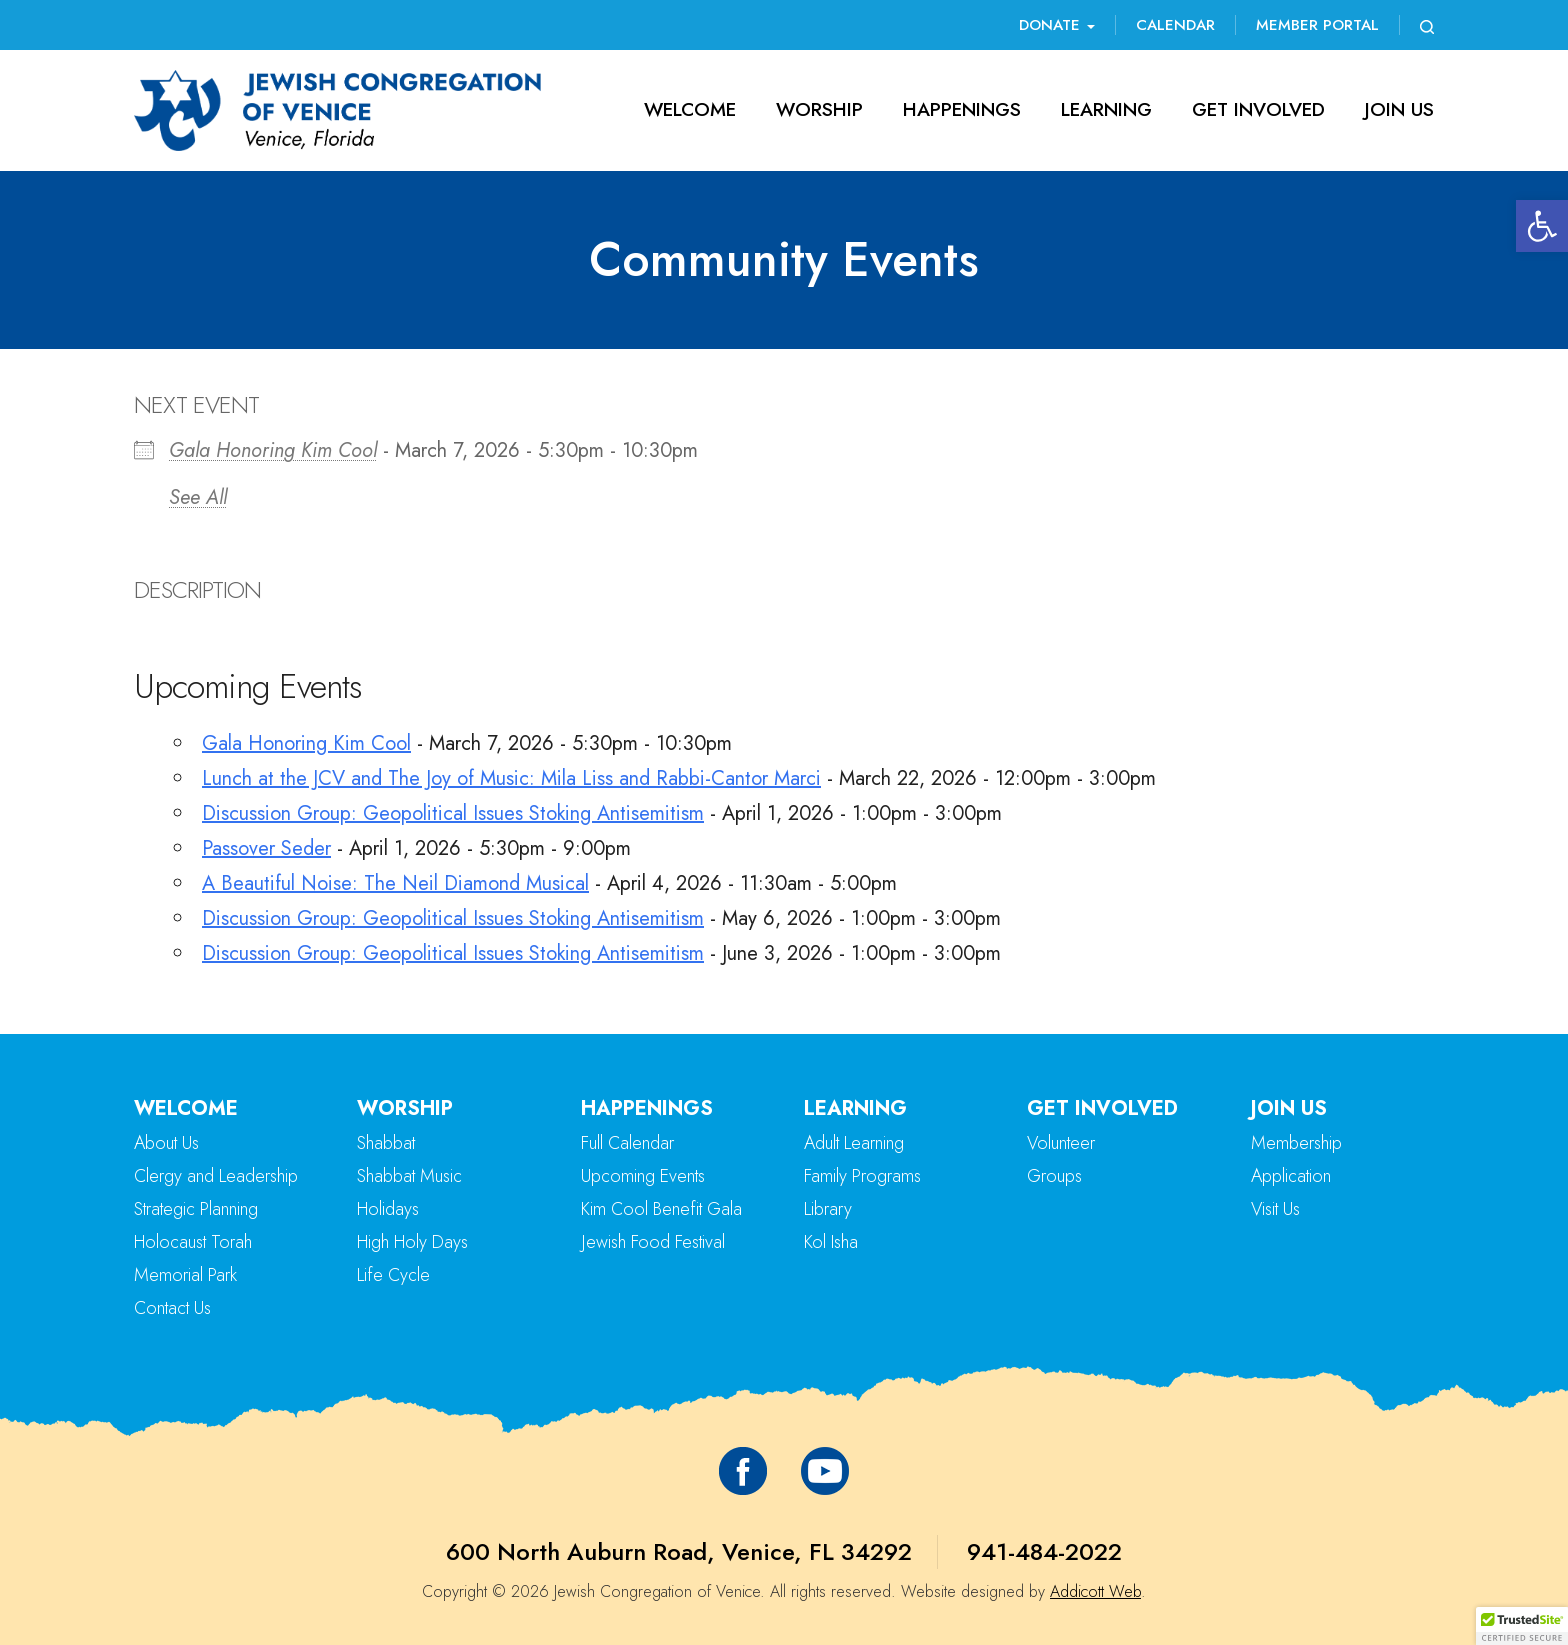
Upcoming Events (643, 1176)
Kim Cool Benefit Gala (661, 1209)
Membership (1296, 1143)
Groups (1054, 1176)
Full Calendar (627, 1143)
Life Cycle (393, 1275)
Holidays (388, 1209)
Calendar (1175, 25)
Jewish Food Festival (653, 1242)
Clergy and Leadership (216, 1176)
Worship (819, 109)
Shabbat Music (409, 1176)
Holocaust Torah (193, 1242)
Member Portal (1317, 25)
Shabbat (386, 1143)
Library (828, 1209)
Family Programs (862, 1176)
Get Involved (1258, 109)
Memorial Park (185, 1275)
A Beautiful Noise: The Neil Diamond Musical (395, 883)
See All (198, 497)
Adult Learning (854, 1143)
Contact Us (172, 1308)
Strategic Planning (196, 1209)
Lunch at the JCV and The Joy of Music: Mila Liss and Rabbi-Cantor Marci (511, 778)
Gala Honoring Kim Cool (273, 450)
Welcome (690, 109)
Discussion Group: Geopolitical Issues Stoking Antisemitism (453, 813)
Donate (1057, 25)
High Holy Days (412, 1242)
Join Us (1399, 109)
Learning (1106, 109)
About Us (166, 1143)
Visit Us (1275, 1209)
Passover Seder (266, 848)
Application (1291, 1176)
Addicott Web (1095, 1591)
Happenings (962, 109)
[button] (1542, 226)
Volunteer (1061, 1143)
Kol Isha (831, 1242)
